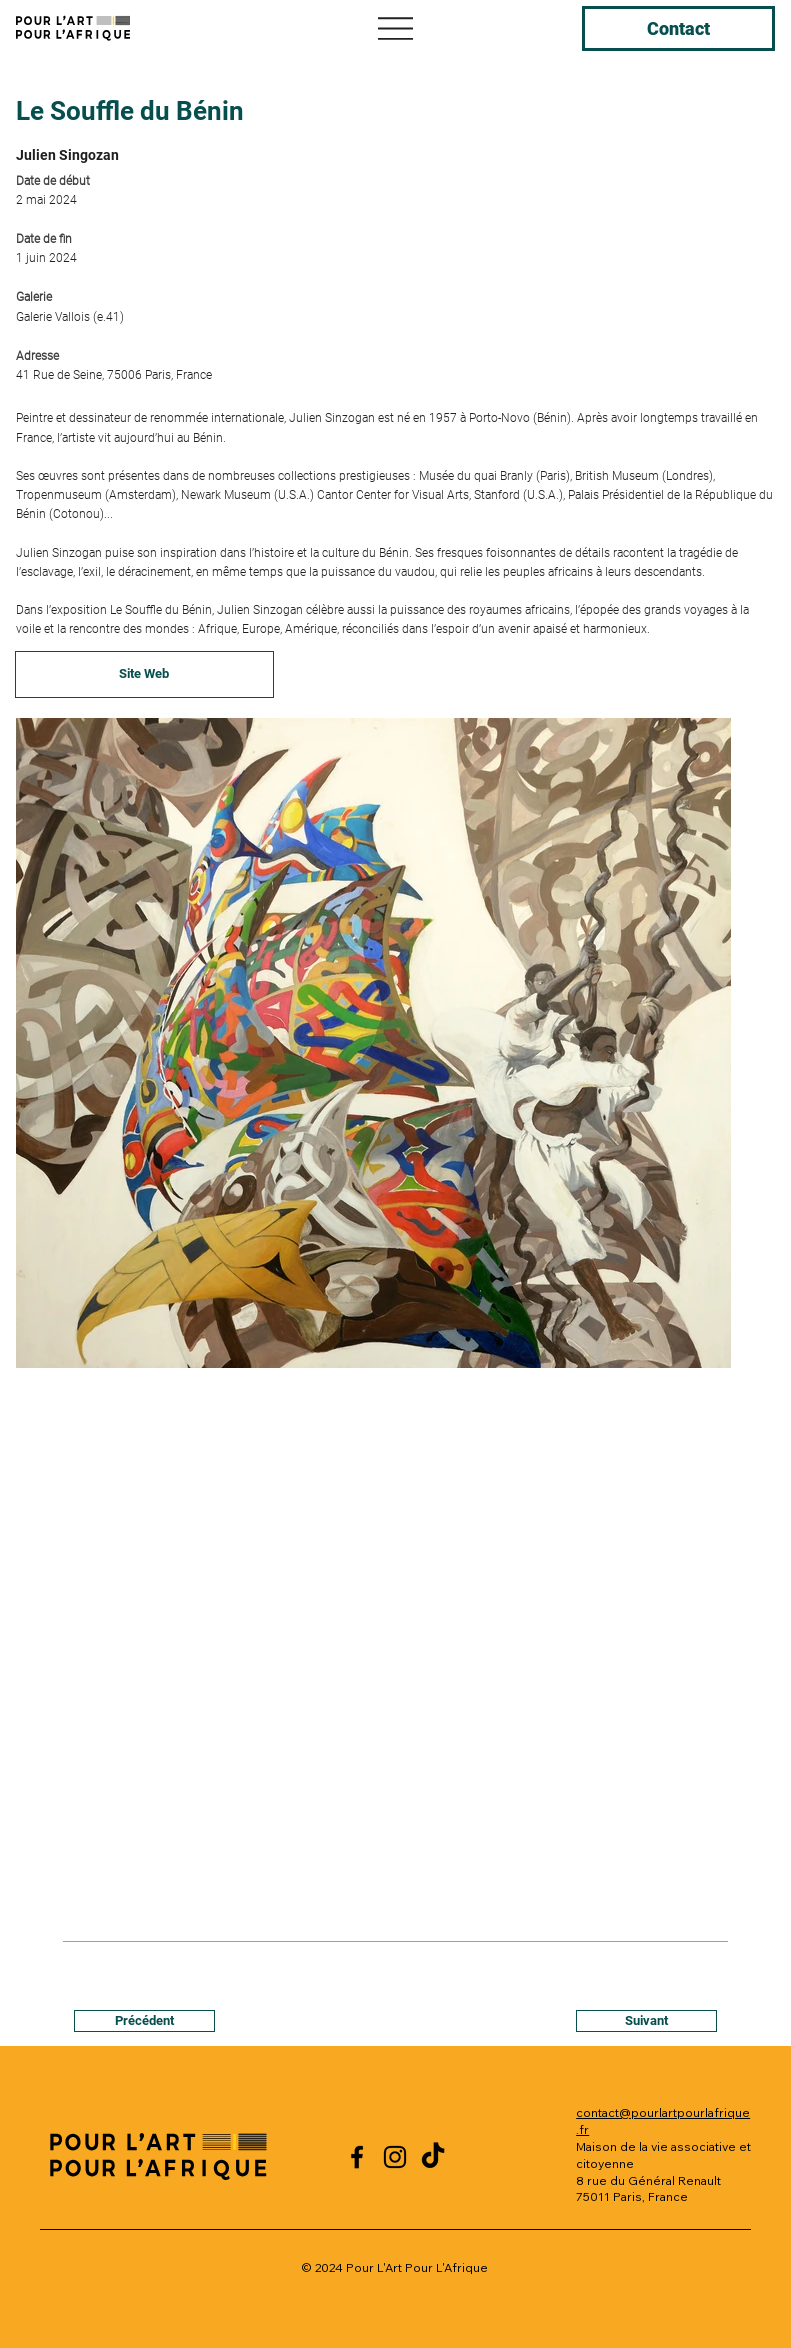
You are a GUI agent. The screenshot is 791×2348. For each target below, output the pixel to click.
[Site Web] (145, 675)
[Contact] (679, 28)
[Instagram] (395, 2157)
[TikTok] (433, 2157)
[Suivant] (646, 2021)
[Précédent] (144, 2021)
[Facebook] (357, 2157)
